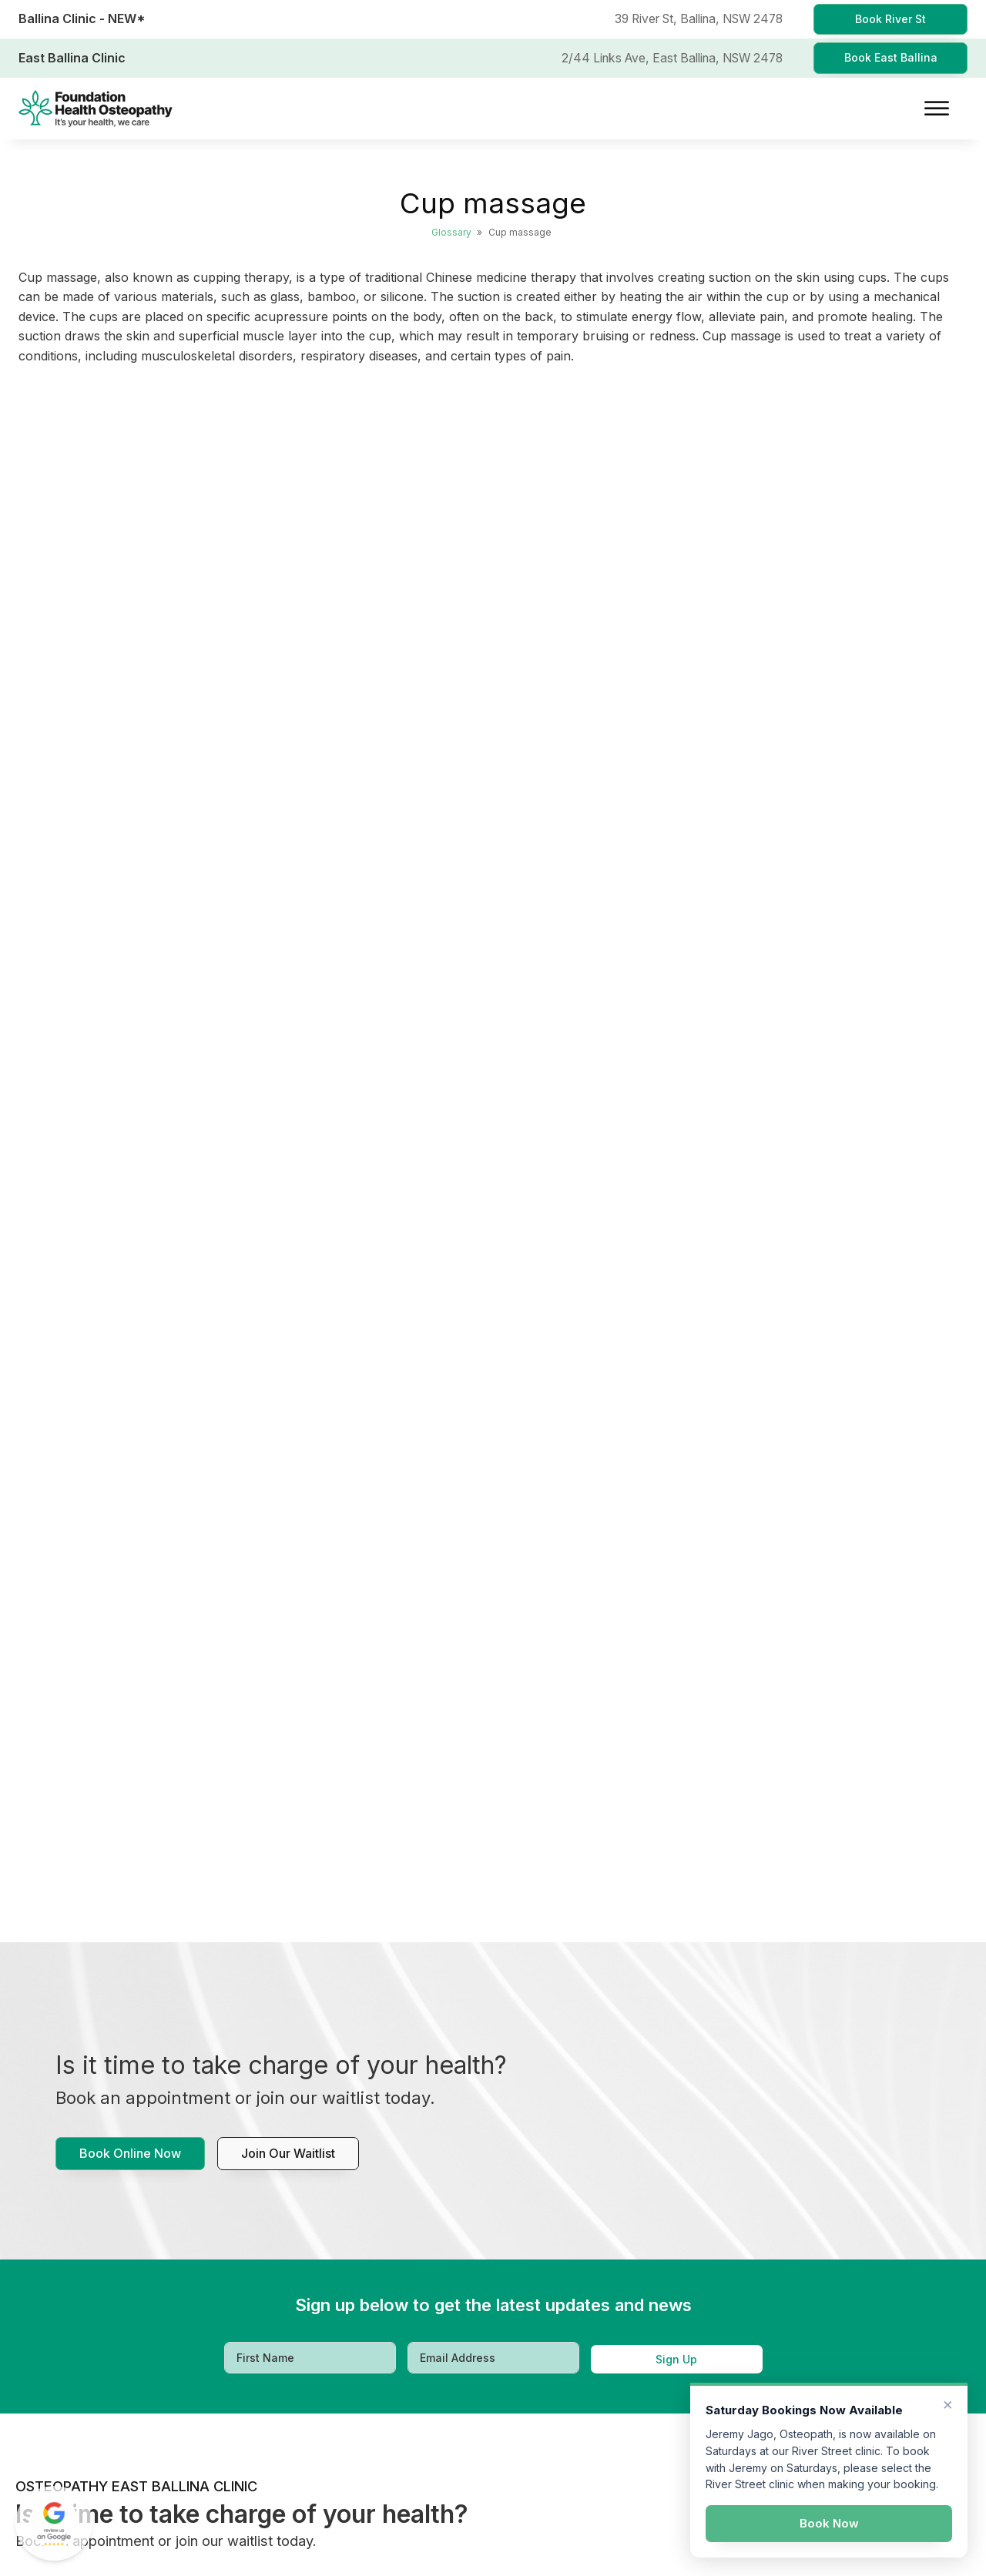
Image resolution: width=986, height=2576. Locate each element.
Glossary (451, 232)
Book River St (890, 18)
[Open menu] (936, 108)
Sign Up (676, 2359)
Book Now (829, 2523)
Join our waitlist (288, 2153)
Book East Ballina (890, 57)
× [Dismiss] (948, 2403)
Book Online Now (130, 2153)
